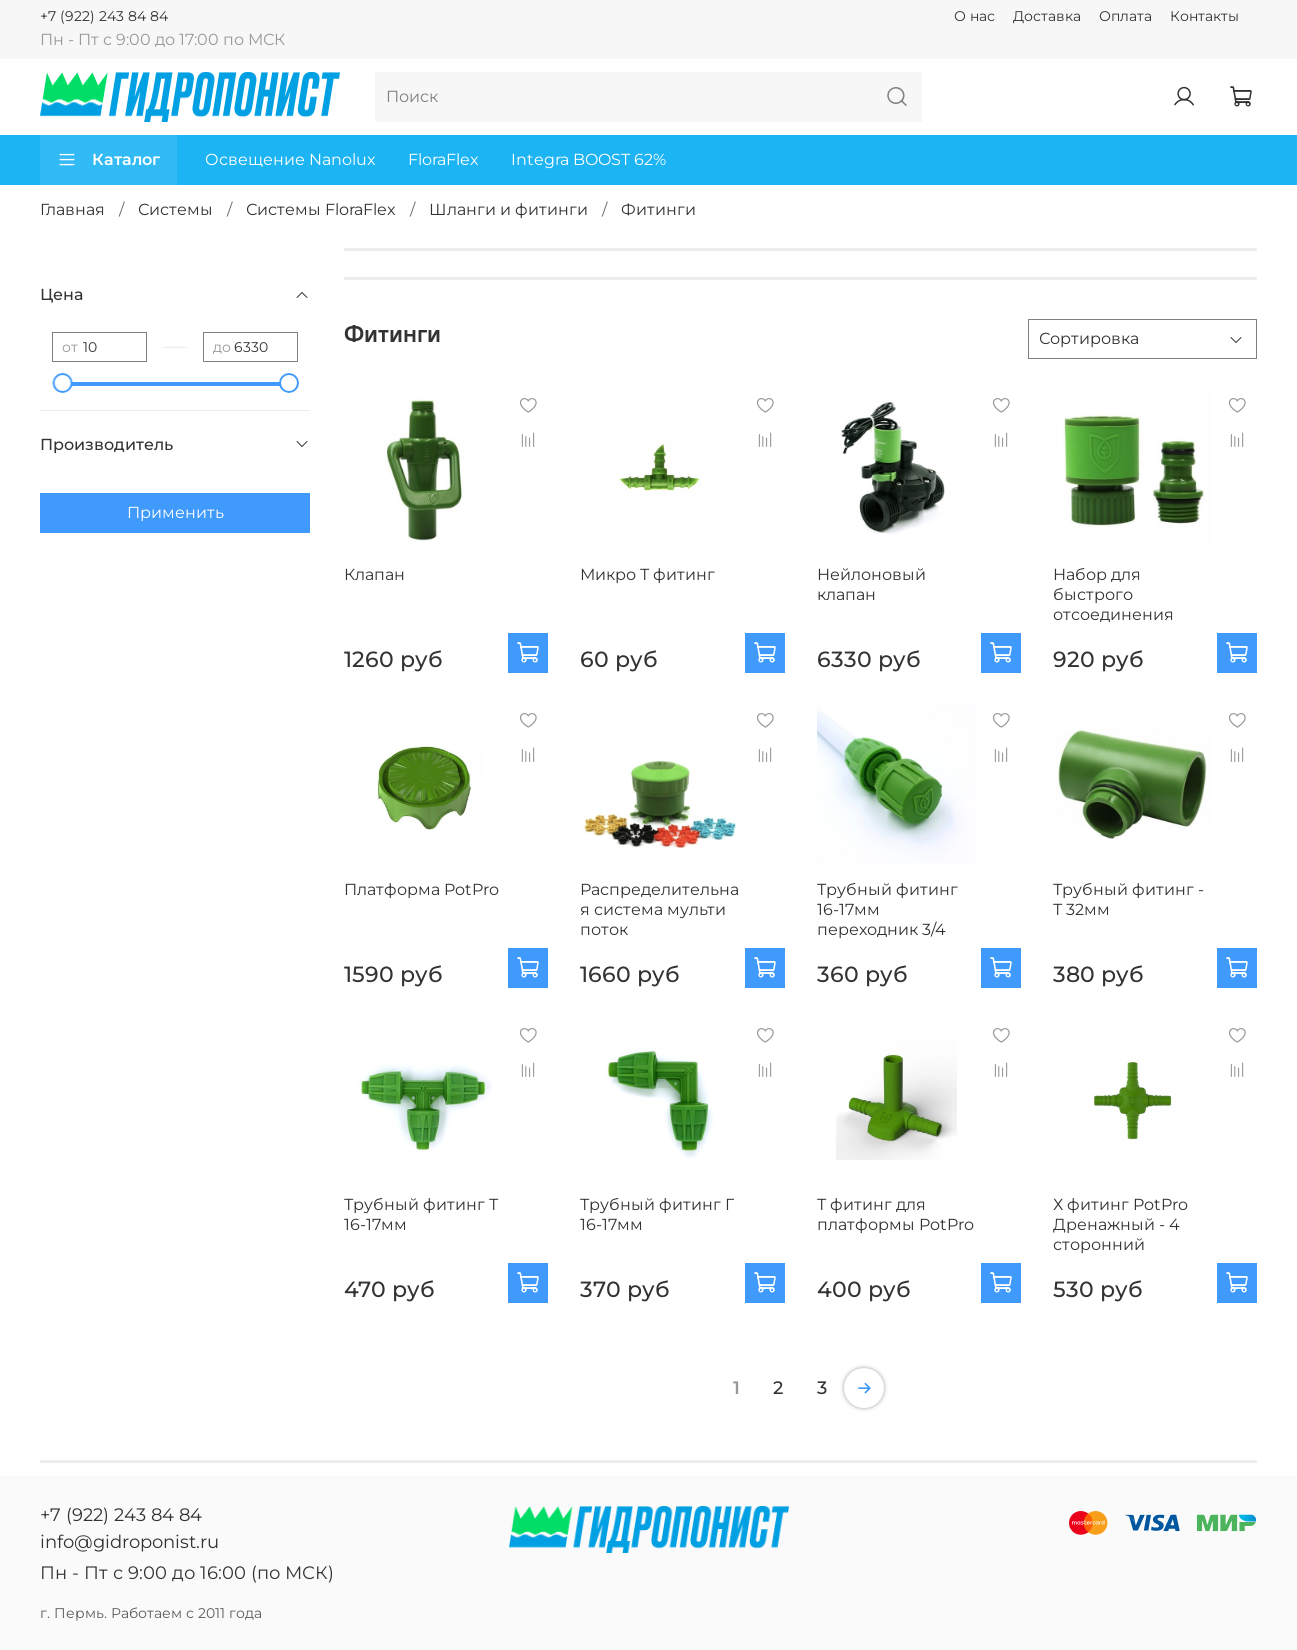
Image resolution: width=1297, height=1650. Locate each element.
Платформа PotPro (421, 889)
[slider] (62, 383)
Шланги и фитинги (508, 209)
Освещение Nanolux (290, 159)
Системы (175, 209)
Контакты (1204, 16)
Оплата (1125, 16)
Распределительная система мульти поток (659, 909)
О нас (974, 16)
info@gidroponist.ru (129, 1542)
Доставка (1047, 16)
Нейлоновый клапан (871, 584)
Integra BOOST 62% (588, 159)
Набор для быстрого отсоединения (1113, 594)
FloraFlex (443, 159)
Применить (175, 512)
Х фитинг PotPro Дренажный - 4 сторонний (1120, 1224)
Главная (72, 209)
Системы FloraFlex (321, 209)
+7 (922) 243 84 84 (104, 16)
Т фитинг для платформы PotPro (895, 1214)
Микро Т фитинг (647, 574)
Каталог (108, 160)
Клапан (374, 574)
